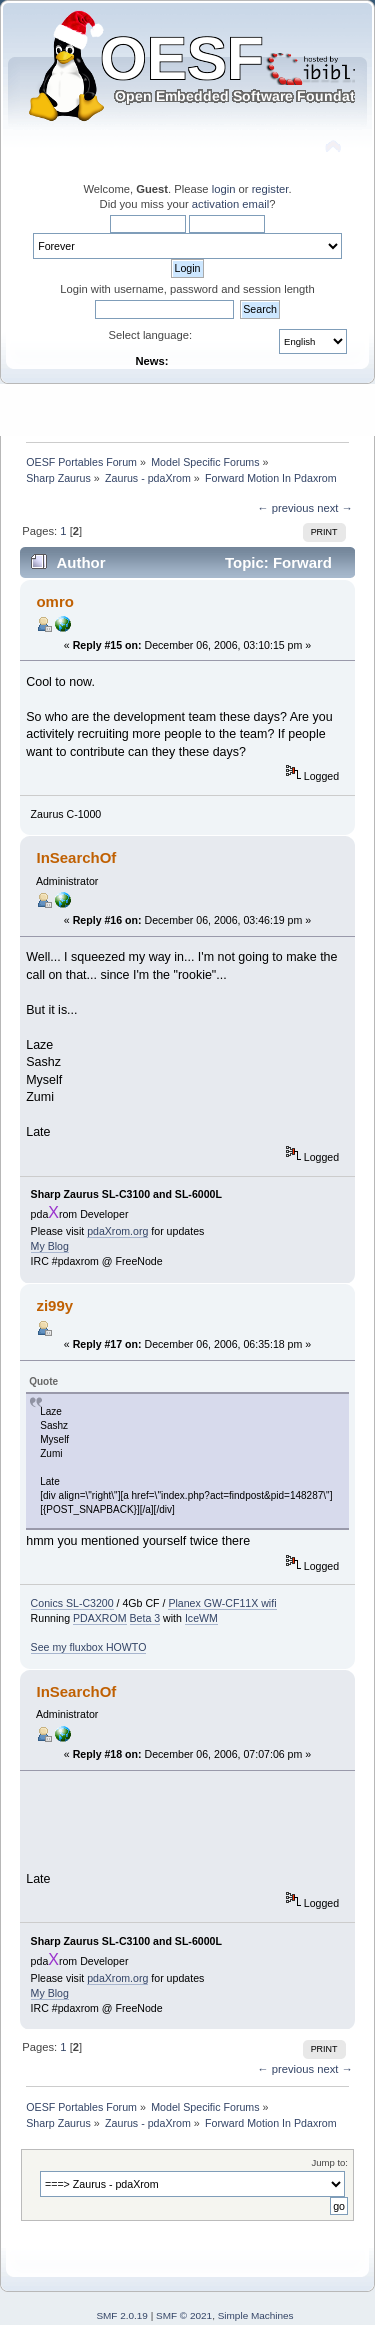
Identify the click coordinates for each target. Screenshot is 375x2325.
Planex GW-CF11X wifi (222, 1603)
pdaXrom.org (117, 1231)
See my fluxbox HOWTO (89, 1647)
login (224, 189)
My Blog (50, 1246)
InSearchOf (76, 857)
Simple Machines (256, 2315)
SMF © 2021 (184, 2315)
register (270, 189)
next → (335, 508)
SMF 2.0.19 (122, 2315)
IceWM (201, 1618)
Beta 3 (145, 1618)
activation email (230, 204)
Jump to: (329, 2162)
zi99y (54, 1305)
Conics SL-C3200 (72, 1603)
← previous (285, 508)
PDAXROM (100, 1618)
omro (54, 601)
